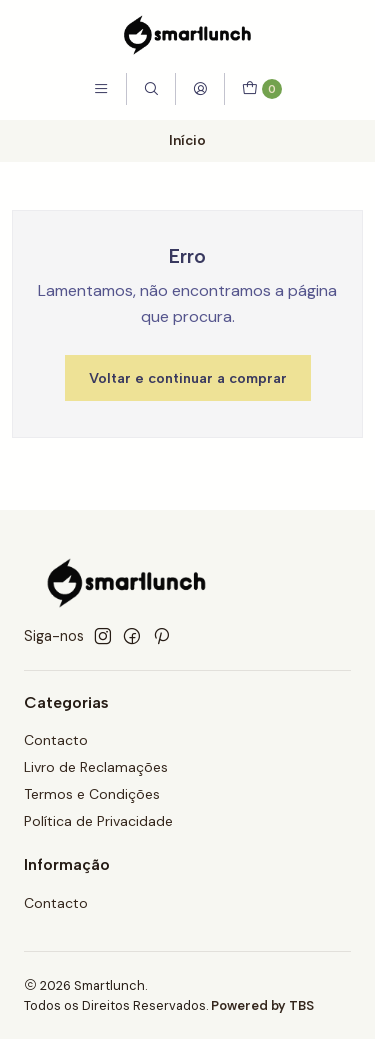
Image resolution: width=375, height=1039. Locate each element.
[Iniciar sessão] (200, 89)
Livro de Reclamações (96, 767)
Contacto (56, 740)
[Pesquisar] (151, 89)
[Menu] (101, 89)
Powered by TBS (262, 1005)
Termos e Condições (92, 794)
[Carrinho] (261, 89)
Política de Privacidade (98, 821)
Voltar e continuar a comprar (188, 378)
